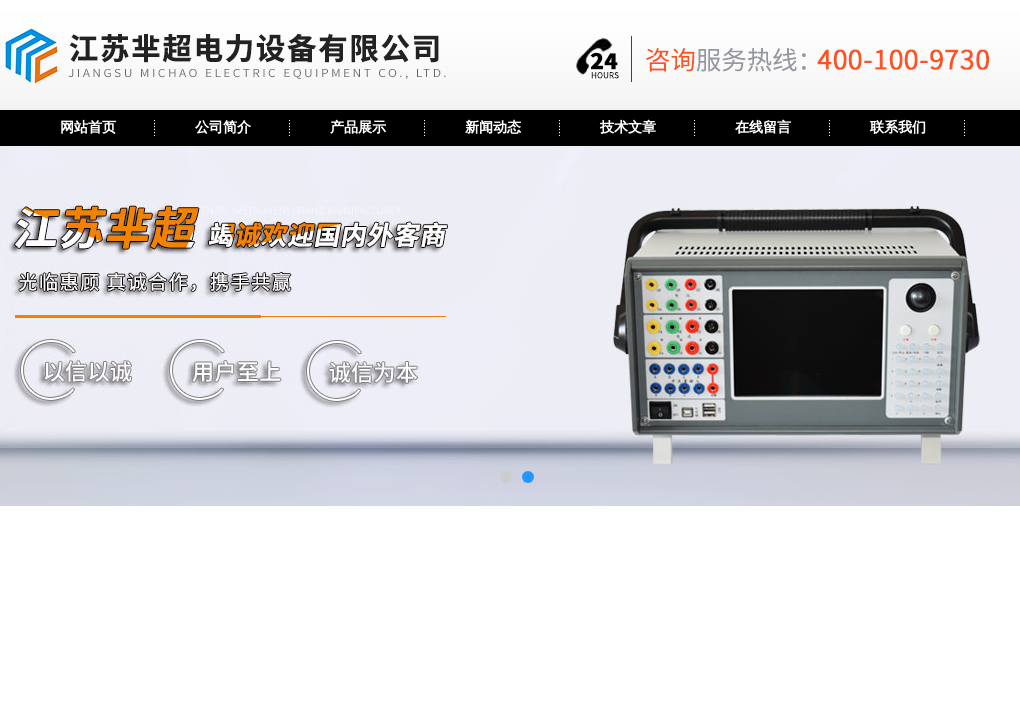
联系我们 (898, 127)
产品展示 (358, 127)
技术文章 (628, 127)
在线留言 (763, 127)
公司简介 (223, 127)
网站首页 (88, 127)
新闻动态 (493, 127)
